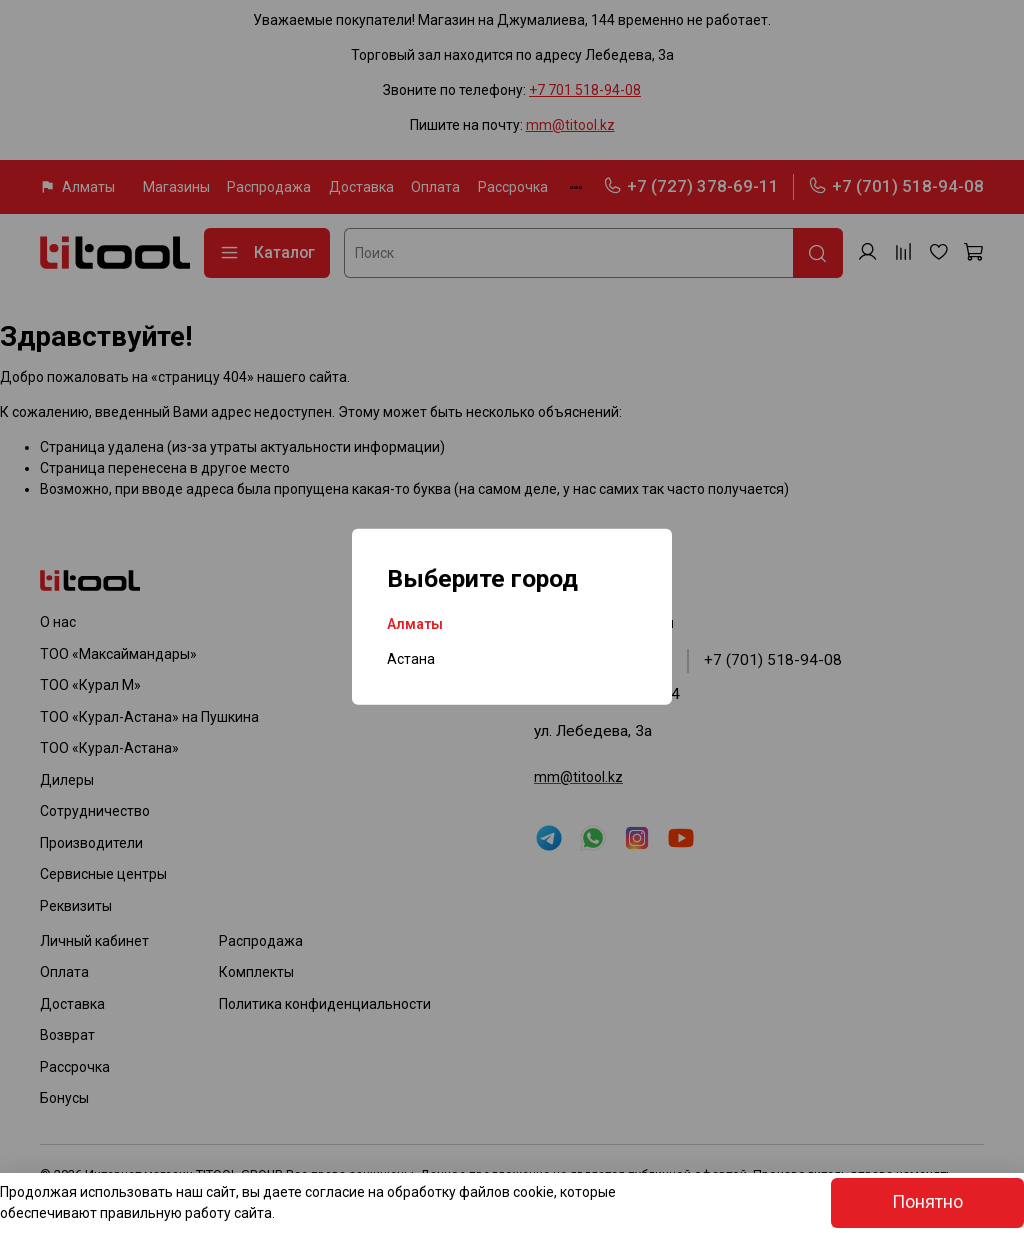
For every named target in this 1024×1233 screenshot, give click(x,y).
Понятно (927, 1202)
